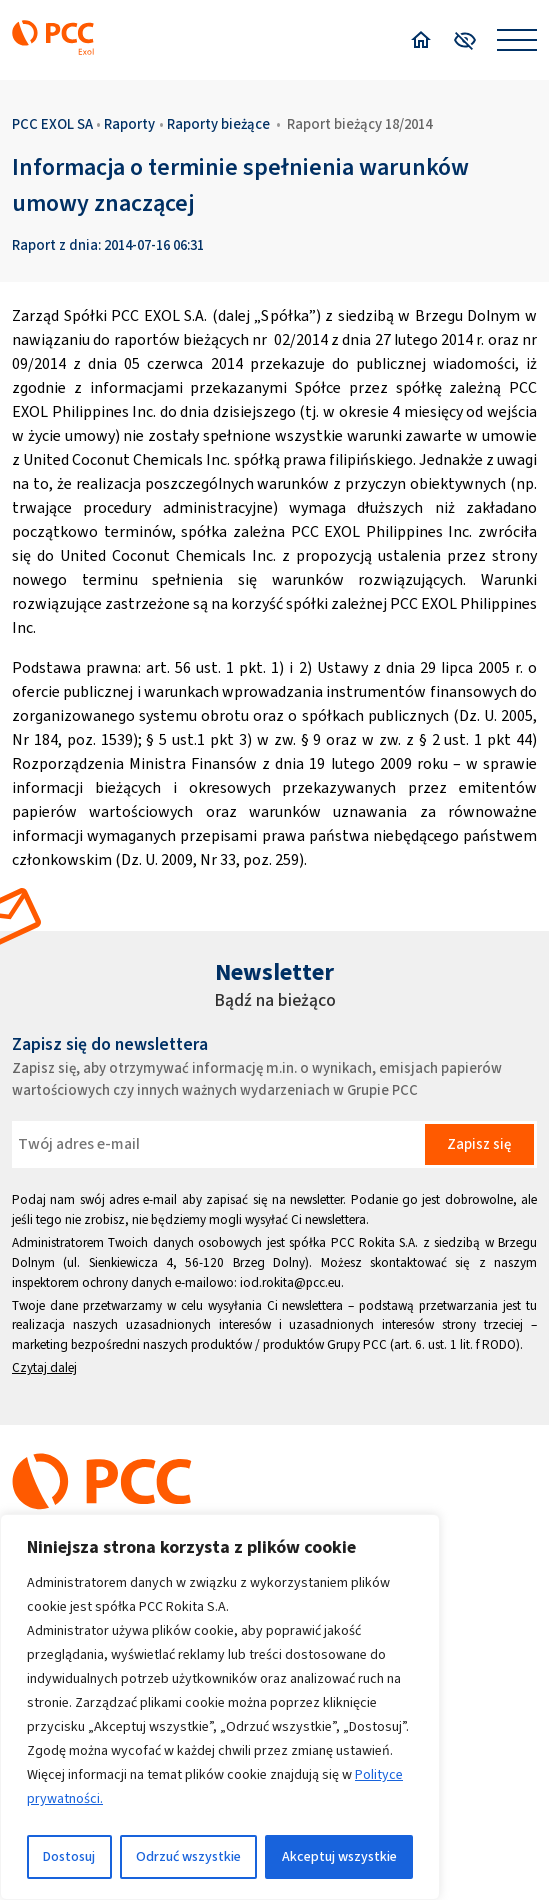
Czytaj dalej (44, 1367)
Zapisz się (479, 1144)
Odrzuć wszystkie (188, 1856)
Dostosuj (69, 1856)
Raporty (129, 124)
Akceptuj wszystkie (339, 1856)
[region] (220, 1707)
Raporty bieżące (218, 124)
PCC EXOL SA (52, 124)
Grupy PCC (357, 1344)
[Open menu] (517, 40)
